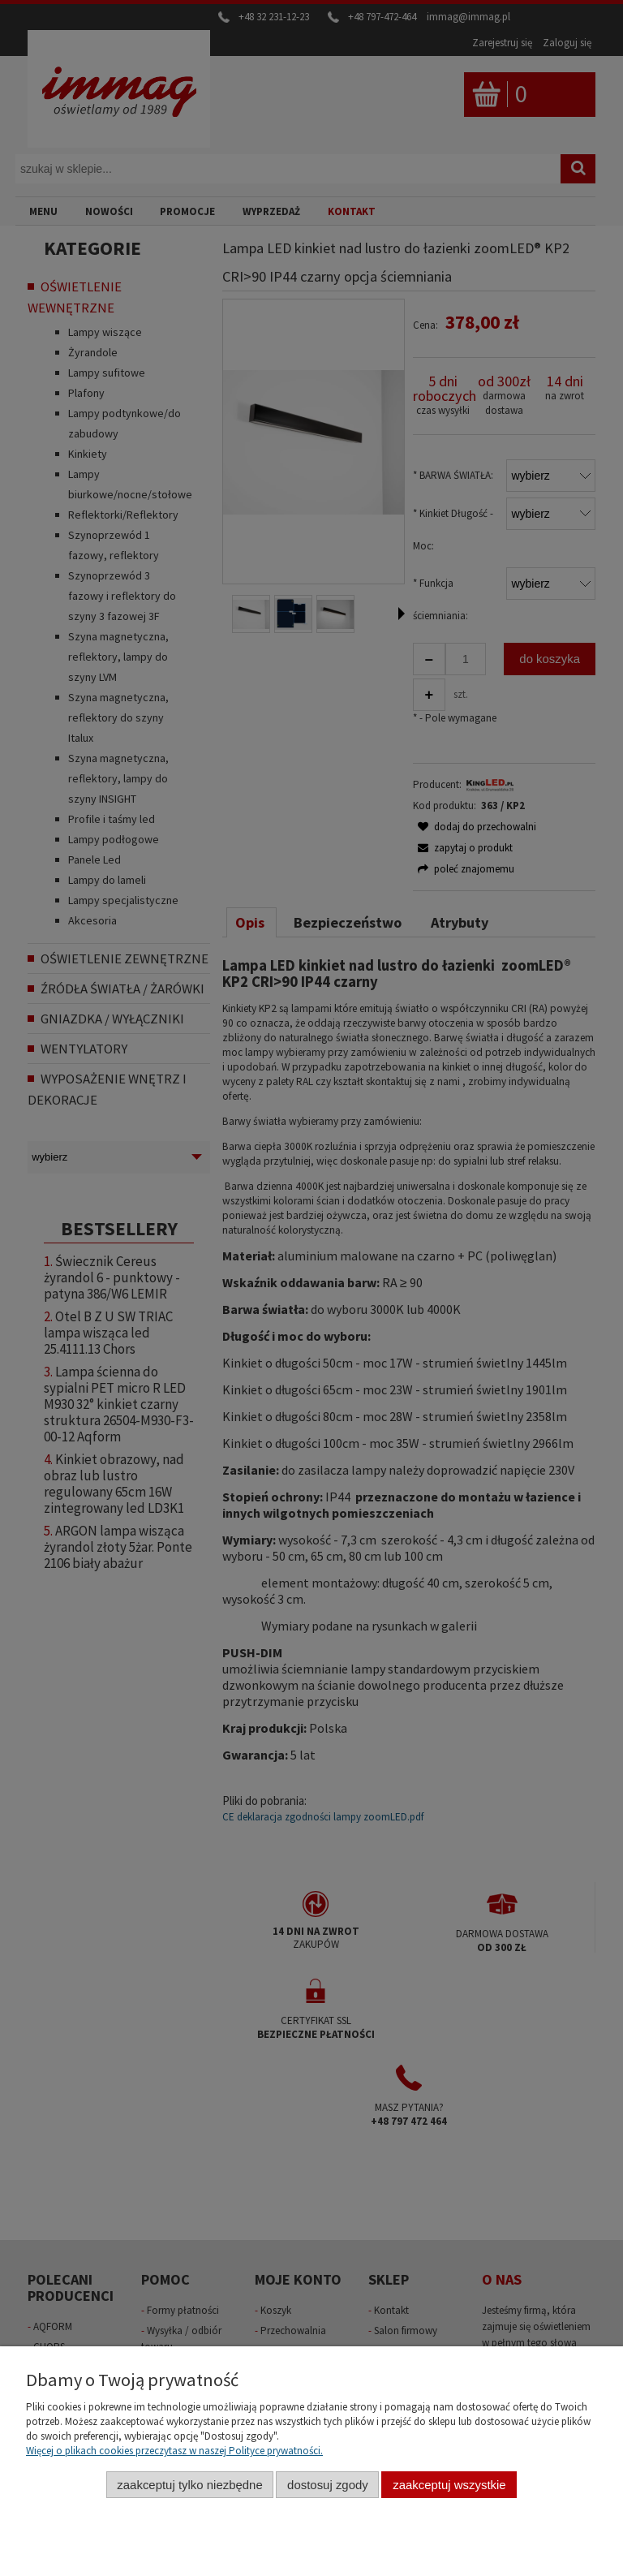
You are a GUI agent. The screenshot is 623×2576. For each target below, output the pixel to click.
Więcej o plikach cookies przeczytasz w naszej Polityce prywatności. (174, 2451)
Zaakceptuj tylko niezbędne (189, 2485)
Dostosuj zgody (327, 2485)
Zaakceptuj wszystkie (449, 2485)
